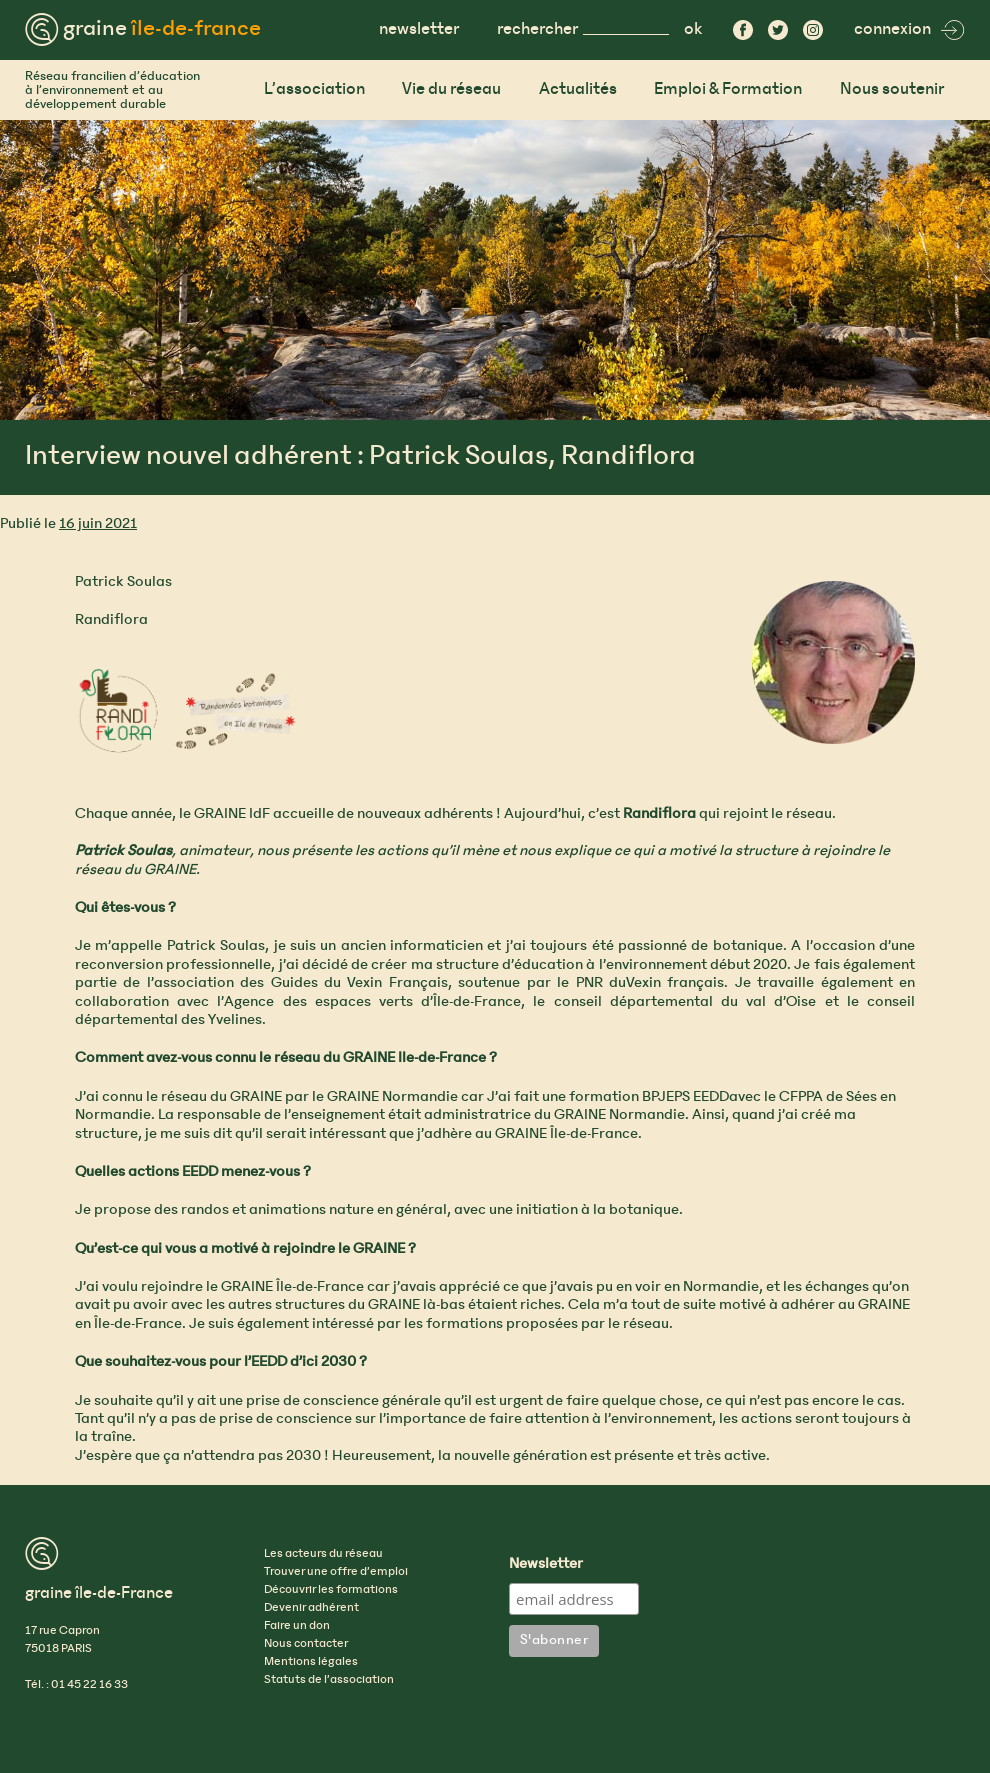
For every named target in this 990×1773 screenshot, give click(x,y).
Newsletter (546, 1565)
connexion (909, 29)
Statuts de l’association (329, 1680)
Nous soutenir (892, 89)
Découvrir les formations (331, 1590)
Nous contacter (306, 1644)
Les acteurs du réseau (323, 1554)
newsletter (419, 29)
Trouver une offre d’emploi (336, 1572)
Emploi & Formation (728, 89)
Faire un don (297, 1626)
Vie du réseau (451, 89)
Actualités (578, 89)
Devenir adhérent (311, 1608)
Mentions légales (311, 1662)
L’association (314, 89)
